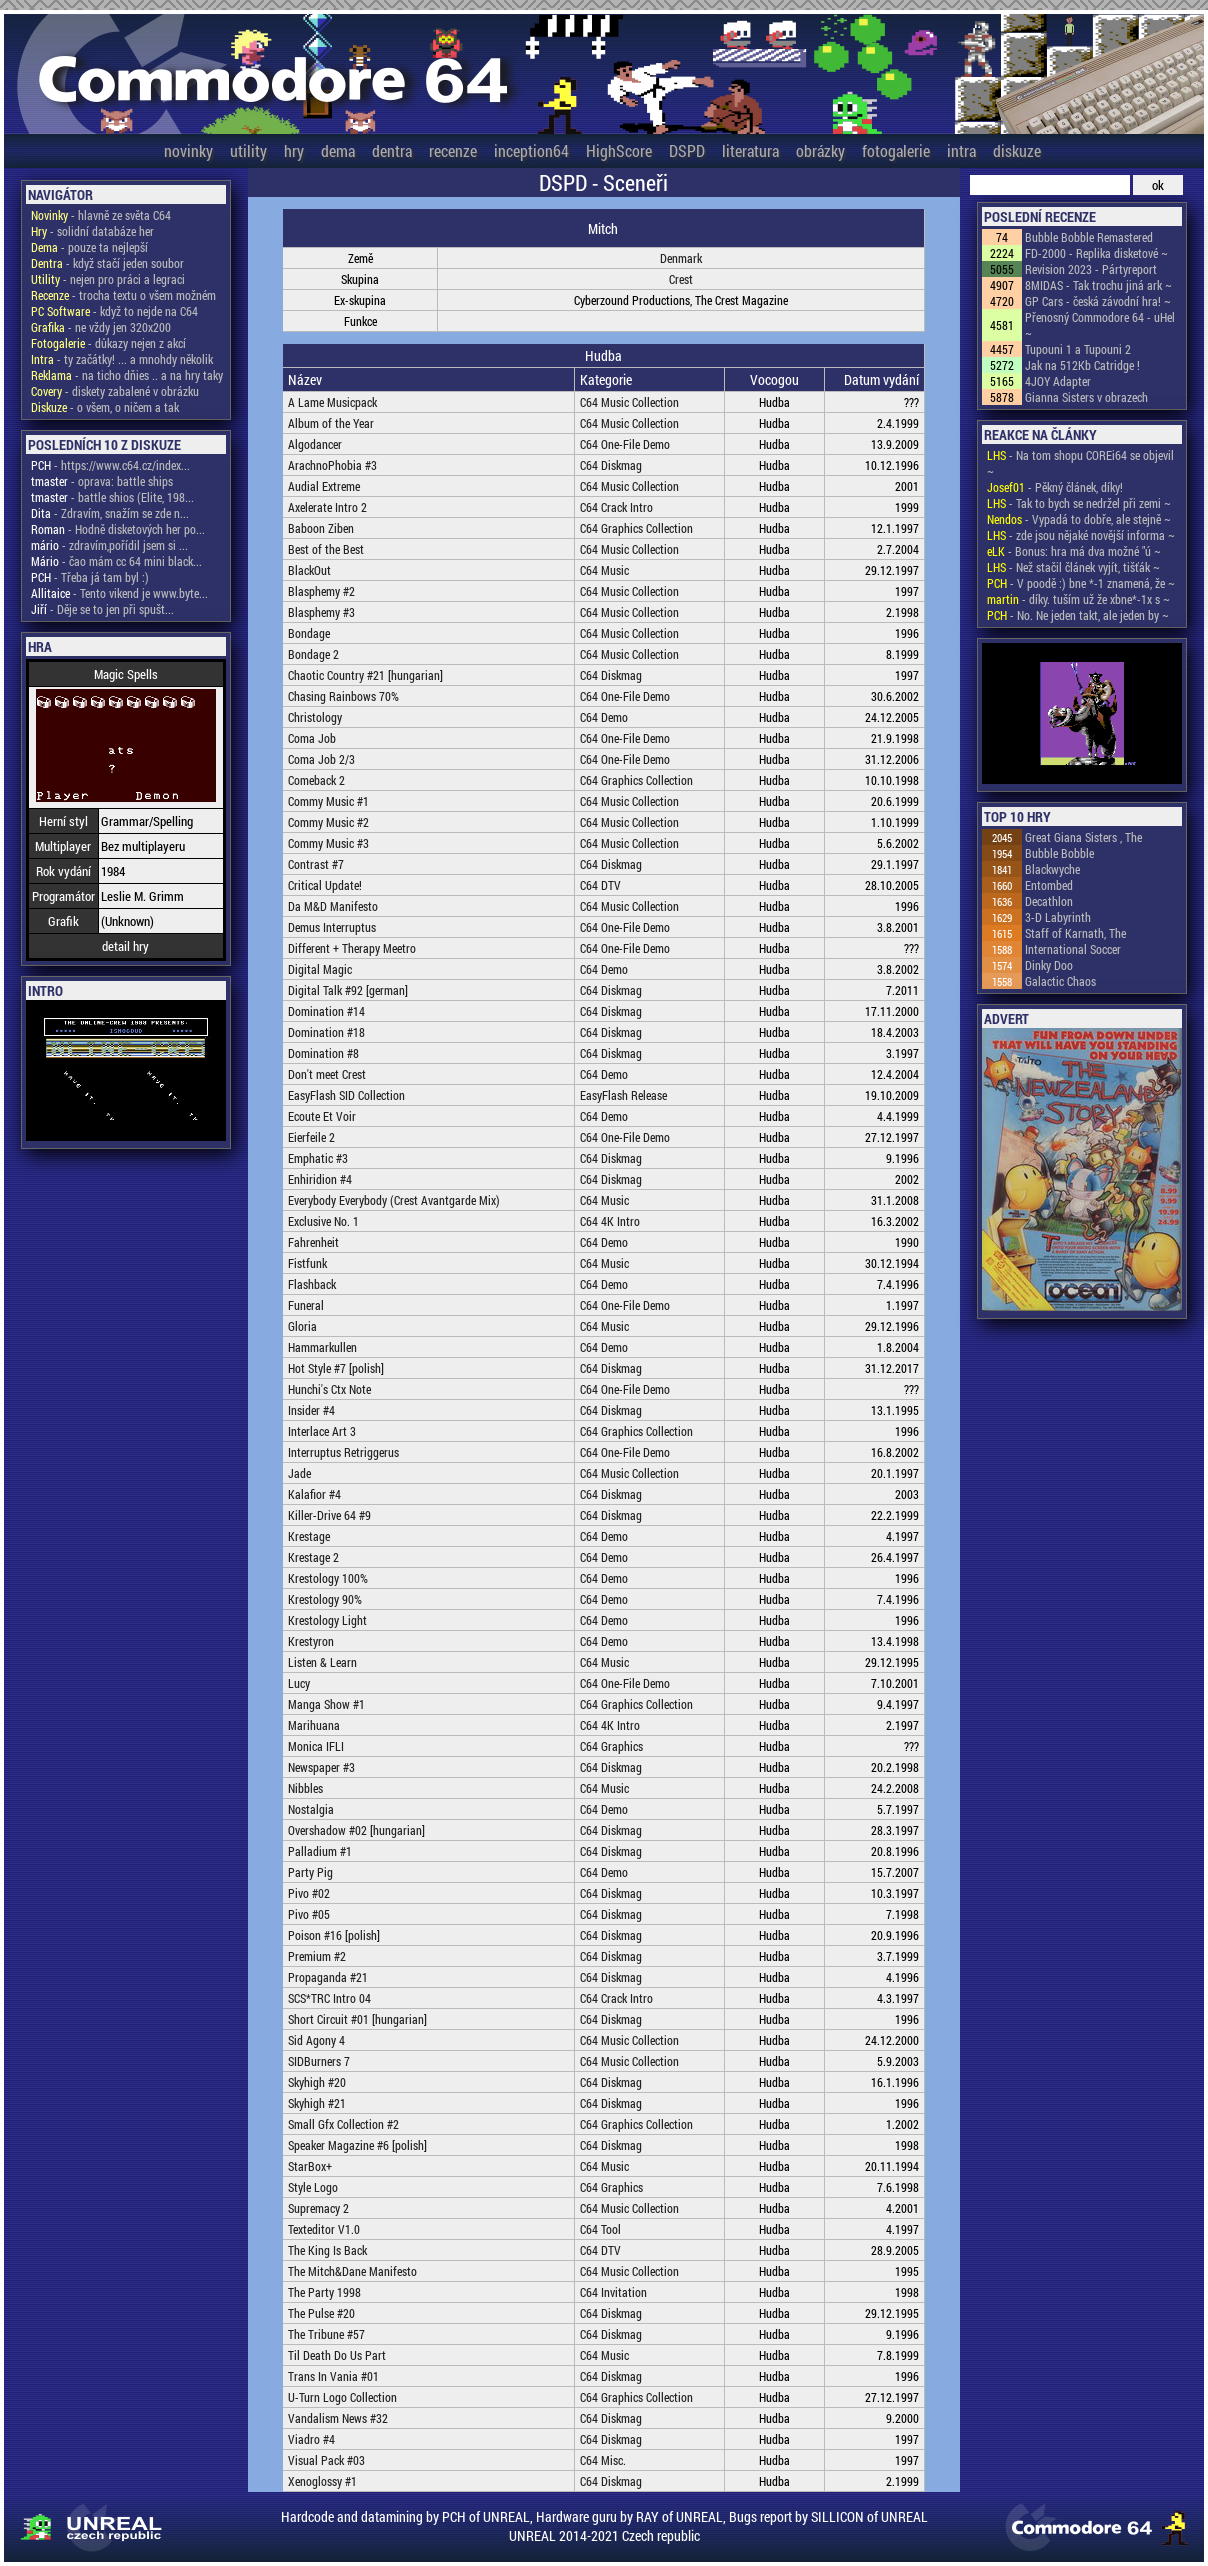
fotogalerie (896, 150)
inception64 (531, 150)
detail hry (125, 946)
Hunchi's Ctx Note (329, 1389)
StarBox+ (310, 2166)
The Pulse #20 (321, 2313)
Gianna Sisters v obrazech (1086, 397)
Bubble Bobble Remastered (1089, 237)
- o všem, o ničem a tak (105, 407)
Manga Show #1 (326, 1704)
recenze (453, 150)
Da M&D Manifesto (333, 906)
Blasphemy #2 (321, 591)
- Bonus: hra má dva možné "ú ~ (1074, 551)
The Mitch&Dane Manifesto (352, 2271)
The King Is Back (327, 2250)
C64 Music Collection (629, 402)
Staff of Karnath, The (1075, 933)
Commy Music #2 (328, 822)
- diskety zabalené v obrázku (115, 391)
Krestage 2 (313, 1557)
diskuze (1017, 150)
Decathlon (1049, 901)
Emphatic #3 (318, 1158)
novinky (188, 150)
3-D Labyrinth (1058, 917)
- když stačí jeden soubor (107, 263)
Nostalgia (311, 1809)
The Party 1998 (324, 2292)
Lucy (299, 1683)
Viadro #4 (311, 2439)
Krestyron (311, 1641)
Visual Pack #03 (326, 2460)
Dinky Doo (1049, 965)
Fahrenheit (313, 1242)
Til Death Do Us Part (337, 2355)
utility (248, 150)
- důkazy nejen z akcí (108, 343)
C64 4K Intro (610, 1221)
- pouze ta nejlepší (89, 247)
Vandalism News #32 (338, 2418)
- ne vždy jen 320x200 (101, 327)
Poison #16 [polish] (334, 1935)
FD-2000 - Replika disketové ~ (1096, 253)
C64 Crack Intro (616, 507)
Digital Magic (320, 969)
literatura (750, 150)
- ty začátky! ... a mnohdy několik (122, 359)
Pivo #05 (309, 1914)
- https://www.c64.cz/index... (110, 465)
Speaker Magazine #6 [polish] (357, 2145)
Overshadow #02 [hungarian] (356, 1830)
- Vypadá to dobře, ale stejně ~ (1079, 519)
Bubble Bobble (1059, 853)
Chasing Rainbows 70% (343, 696)
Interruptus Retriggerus (343, 1452)
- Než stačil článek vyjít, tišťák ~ (1073, 567)
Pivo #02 (309, 1893)
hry (294, 150)
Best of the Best (326, 549)
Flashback (312, 1284)
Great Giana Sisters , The (1083, 837)
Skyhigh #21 (317, 2103)
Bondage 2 (313, 654)
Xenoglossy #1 (322, 2481)
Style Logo (313, 2187)
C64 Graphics (611, 1746)
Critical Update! (325, 885)
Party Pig (310, 1872)
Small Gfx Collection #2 (343, 2124)
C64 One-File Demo (625, 444)
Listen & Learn (322, 1662)
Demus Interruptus (332, 927)
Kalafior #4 (314, 1494)
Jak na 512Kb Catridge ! (1082, 365)
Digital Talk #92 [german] (348, 990)
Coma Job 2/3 (321, 759)
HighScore (619, 150)
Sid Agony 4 (316, 2040)
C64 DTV (600, 885)
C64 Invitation (613, 2292)
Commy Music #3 (328, 843)
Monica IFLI (316, 1746)
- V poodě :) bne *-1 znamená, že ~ (1081, 583)
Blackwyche (1052, 869)
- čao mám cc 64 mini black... (116, 561)
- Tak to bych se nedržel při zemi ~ (1079, 503)
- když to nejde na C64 (114, 311)
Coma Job (312, 738)
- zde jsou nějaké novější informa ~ (1081, 535)
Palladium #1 (320, 1851)
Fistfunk (307, 1263)
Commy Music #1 (328, 801)
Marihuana (314, 1725)
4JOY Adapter (1058, 381)
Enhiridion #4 (320, 1179)
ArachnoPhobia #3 (332, 465)
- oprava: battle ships (102, 481)
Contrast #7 (316, 864)
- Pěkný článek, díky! (1055, 487)
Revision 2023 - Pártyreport (1091, 269)
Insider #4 (311, 1410)
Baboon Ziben (321, 528)
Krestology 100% (328, 1578)
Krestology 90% (325, 1599)
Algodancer (315, 444)
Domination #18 (326, 1032)
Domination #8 (323, 1053)
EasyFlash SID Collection (346, 1095)
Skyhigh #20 (317, 2082)
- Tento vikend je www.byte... (119, 593)
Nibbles (305, 1788)
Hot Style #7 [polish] (336, 1368)
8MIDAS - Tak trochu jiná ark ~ (1098, 285)
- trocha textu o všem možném (123, 295)
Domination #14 (326, 1011)
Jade (299, 1473)
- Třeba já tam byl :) (90, 577)
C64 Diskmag (611, 465)
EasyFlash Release (623, 1095)
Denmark (681, 258)
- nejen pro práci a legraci (108, 279)
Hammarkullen (322, 1347)
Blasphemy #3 (321, 612)
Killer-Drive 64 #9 (329, 1515)
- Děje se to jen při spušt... (102, 609)
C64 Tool (600, 2229)
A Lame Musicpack (332, 402)
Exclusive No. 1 (323, 1221)
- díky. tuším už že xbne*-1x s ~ (1078, 599)
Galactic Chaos (1060, 981)
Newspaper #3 (321, 1767)
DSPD (687, 150)
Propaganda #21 (328, 1977)
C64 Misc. (603, 2460)
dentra (392, 150)
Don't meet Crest (327, 1074)
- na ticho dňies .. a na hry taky (127, 375)
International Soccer (1073, 949)
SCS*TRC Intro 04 (329, 1998)
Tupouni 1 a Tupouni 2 (1078, 349)
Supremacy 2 (318, 2208)
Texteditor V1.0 (324, 2229)
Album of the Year (331, 423)
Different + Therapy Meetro (352, 948)
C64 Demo (604, 717)
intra (961, 150)
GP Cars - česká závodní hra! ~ (1098, 301)
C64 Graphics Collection (636, 528)
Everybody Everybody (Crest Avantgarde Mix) (394, 1200)
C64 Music (604, 570)
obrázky (820, 150)
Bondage (309, 633)
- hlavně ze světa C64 (101, 215)
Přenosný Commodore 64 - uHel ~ (1100, 325)
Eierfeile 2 (311, 1137)
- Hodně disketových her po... (118, 529)
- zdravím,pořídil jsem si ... (109, 545)
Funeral (306, 1305)
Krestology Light (327, 1620)
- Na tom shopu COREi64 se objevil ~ (1080, 463)
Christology (315, 717)
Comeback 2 (316, 780)
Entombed (1049, 885)
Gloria (302, 1326)
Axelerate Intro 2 (327, 507)
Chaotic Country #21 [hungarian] (365, 675)
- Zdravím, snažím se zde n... (110, 513)
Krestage (309, 1536)
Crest (681, 279)
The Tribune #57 (326, 2334)
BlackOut (309, 570)
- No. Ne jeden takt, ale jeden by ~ (1078, 615)
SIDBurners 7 (319, 2061)
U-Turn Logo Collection (342, 2397)
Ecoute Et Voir (322, 1116)
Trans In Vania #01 (333, 2376)
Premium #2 (317, 1956)
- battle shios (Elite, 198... (112, 497)
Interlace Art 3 (322, 1431)
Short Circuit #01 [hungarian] (357, 2019)
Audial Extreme (324, 486)
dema (338, 150)
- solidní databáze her (92, 231)
